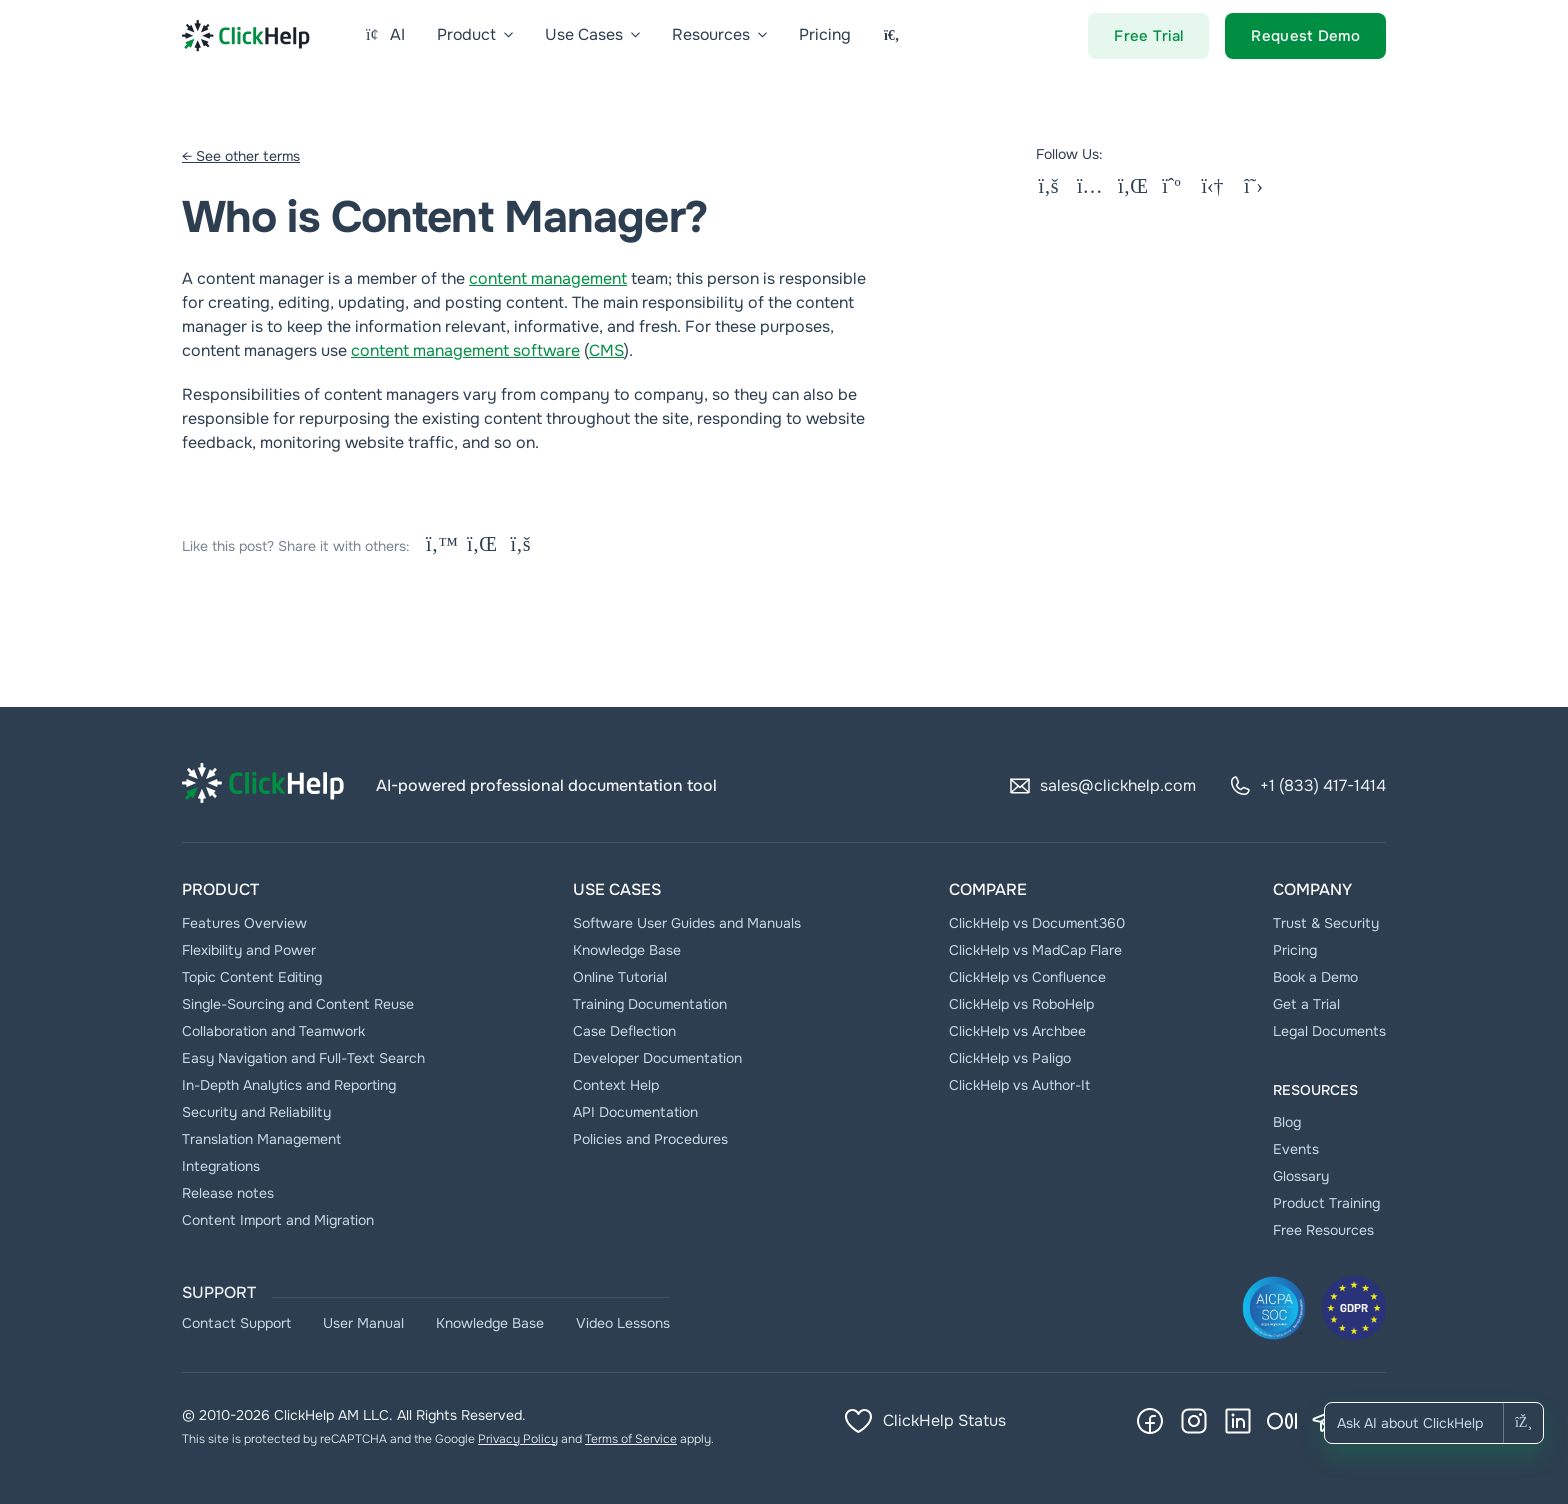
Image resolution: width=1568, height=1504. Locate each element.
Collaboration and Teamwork (273, 1031)
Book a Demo (1315, 977)
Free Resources (1323, 1230)
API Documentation (635, 1112)
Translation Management (261, 1139)
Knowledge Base (627, 950)
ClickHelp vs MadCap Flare (1035, 950)
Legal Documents (1329, 1031)
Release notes (228, 1193)
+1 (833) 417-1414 (1307, 786)
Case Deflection (624, 1031)
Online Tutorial (620, 977)
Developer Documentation (657, 1058)
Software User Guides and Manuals (687, 923)
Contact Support (236, 1323)
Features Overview (244, 923)
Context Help (616, 1085)
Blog (1287, 1122)
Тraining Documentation (650, 1004)
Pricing (1295, 950)
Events (1296, 1149)
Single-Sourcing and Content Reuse (298, 1004)
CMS (606, 350)
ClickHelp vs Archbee (1017, 1031)
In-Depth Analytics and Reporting (289, 1085)
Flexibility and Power (249, 950)
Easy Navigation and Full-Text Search (303, 1058)
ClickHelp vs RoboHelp (1021, 1004)
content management (548, 278)
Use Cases (617, 889)
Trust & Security (1326, 923)
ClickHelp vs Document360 (1037, 923)
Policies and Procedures (650, 1139)
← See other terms (241, 156)
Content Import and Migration (278, 1220)
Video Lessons (623, 1323)
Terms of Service (631, 1439)
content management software (465, 350)
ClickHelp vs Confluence (1027, 977)
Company (1312, 889)
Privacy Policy (518, 1439)
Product (220, 889)
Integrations (221, 1166)
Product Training (1326, 1203)
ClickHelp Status (924, 1421)
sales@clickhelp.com (1102, 786)
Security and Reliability (256, 1112)
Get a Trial (1306, 1004)
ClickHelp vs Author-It (1019, 1085)
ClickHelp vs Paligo (1010, 1058)
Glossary (1301, 1176)
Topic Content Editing (252, 977)
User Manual (363, 1323)
